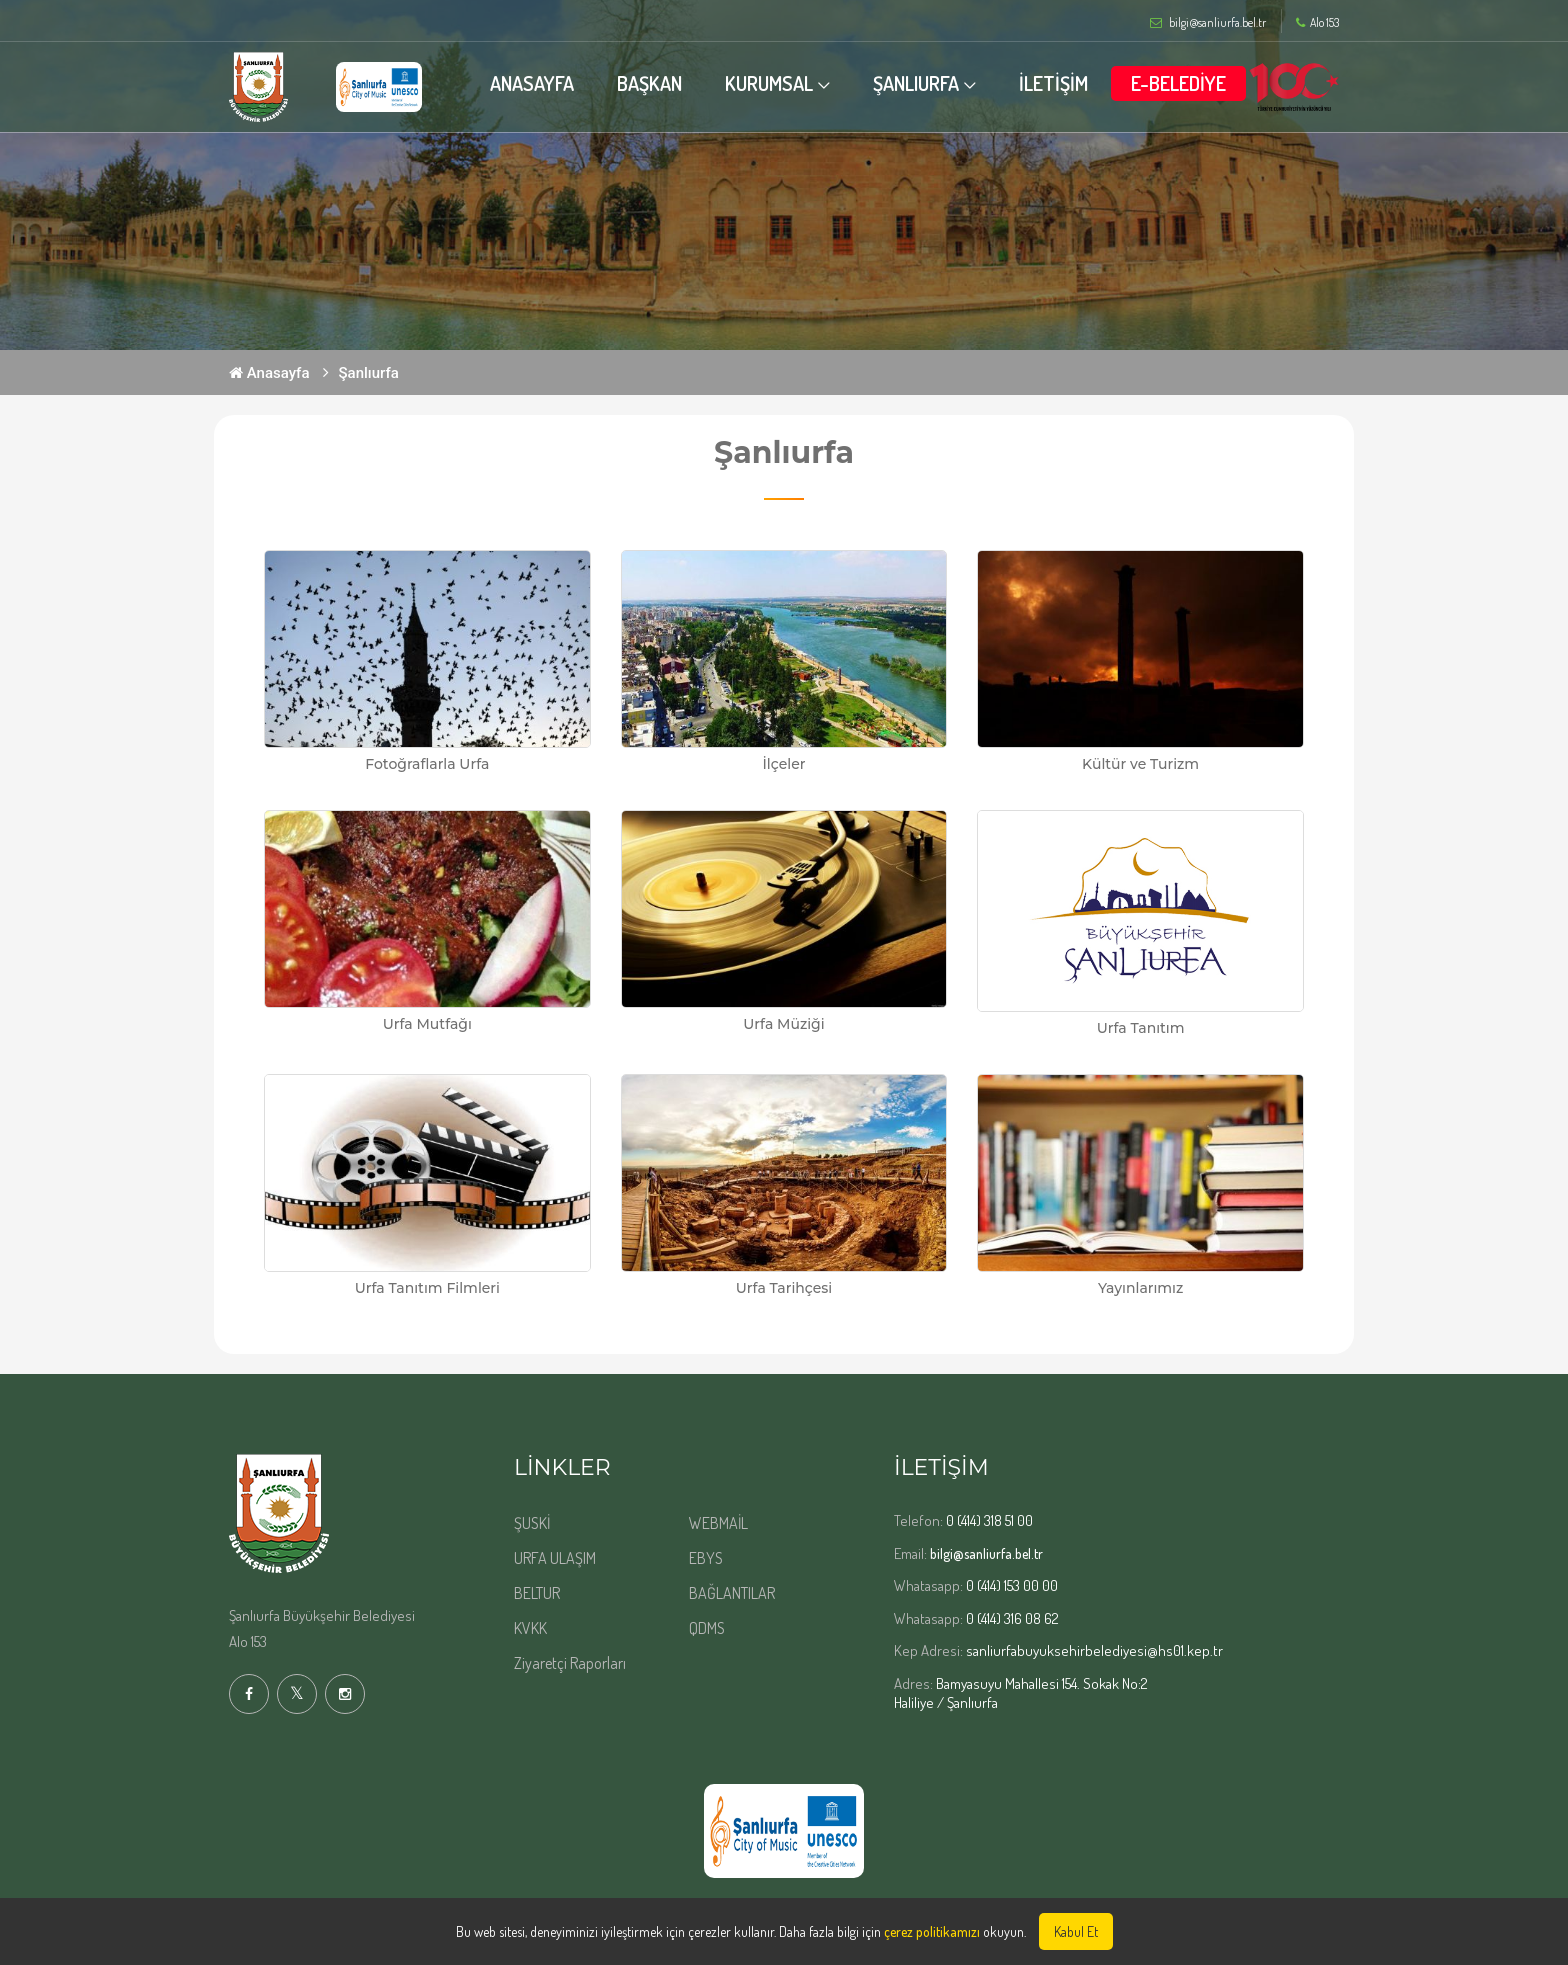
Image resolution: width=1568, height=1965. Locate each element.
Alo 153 (1317, 23)
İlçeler (784, 764)
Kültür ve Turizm (1140, 764)
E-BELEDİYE (1178, 83)
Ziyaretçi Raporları (570, 1663)
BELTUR (537, 1593)
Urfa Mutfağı (427, 1024)
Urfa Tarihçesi (784, 1288)
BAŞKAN (649, 83)
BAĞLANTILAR (732, 1593)
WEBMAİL (718, 1523)
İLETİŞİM (1053, 83)
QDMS (707, 1628)
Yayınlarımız (1140, 1288)
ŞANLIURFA (916, 83)
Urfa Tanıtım (1141, 1028)
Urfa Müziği (783, 1024)
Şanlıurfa (369, 373)
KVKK (530, 1628)
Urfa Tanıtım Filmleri (427, 1288)
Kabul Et (1076, 1931)
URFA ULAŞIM (555, 1558)
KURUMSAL (769, 83)
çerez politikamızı (932, 1931)
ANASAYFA (532, 83)
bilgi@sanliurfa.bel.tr (986, 1553)
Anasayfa (269, 373)
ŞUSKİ (532, 1523)
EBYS (706, 1558)
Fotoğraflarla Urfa (427, 764)
